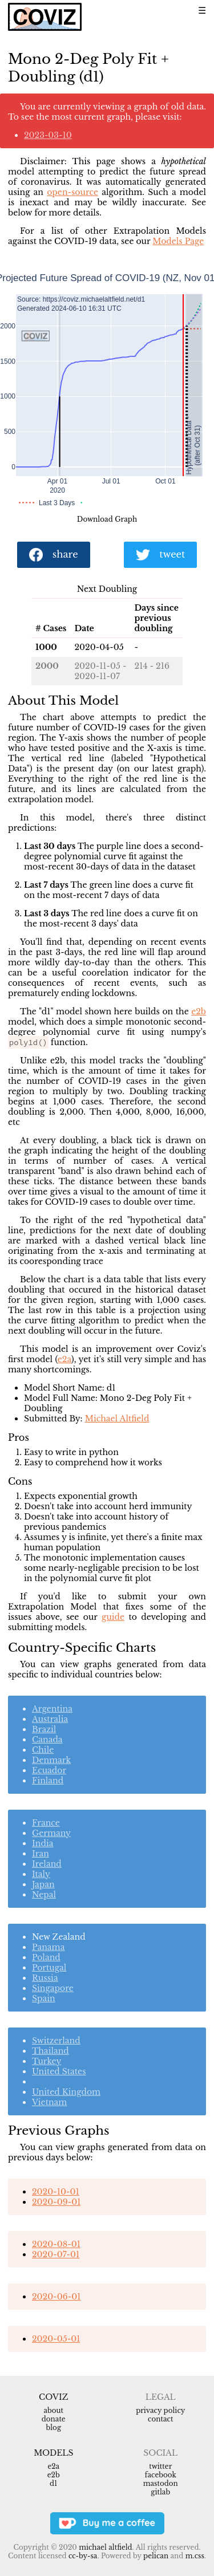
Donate (54, 2419)
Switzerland (56, 2040)
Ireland (47, 1864)
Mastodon (160, 2483)
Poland (46, 1957)
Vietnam (49, 2102)
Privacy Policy (160, 2410)
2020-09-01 (56, 2202)
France (46, 1823)
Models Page (178, 241)
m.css (194, 2555)
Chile (43, 1750)
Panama (48, 1947)
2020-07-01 (55, 2254)
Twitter (160, 2466)
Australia (50, 1719)
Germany (51, 1833)
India (42, 1843)
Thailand (50, 2051)
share (53, 555)
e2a (64, 1359)
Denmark (51, 1760)
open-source (72, 192)
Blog (53, 2427)
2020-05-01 (56, 2339)
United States (59, 2071)
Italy (41, 1874)
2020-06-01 (56, 2296)
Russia (45, 1978)
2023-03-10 (48, 135)
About (53, 2410)
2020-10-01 (55, 2192)
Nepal (44, 1895)
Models (53, 2453)
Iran (40, 1853)
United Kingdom (66, 2092)
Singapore (53, 1988)
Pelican (155, 2555)
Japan (43, 1884)
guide (113, 1617)
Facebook (160, 2475)
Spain (43, 1998)
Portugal (49, 1968)
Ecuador (49, 1770)
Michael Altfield (117, 1418)
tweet (160, 555)
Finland (47, 1780)
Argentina (52, 1709)
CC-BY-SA (83, 2555)
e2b (198, 1011)
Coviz (53, 2397)
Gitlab (160, 2492)
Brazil (44, 1729)
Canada (47, 1739)
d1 (53, 2483)
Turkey (46, 2061)
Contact (160, 2419)
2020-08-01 (56, 2244)
